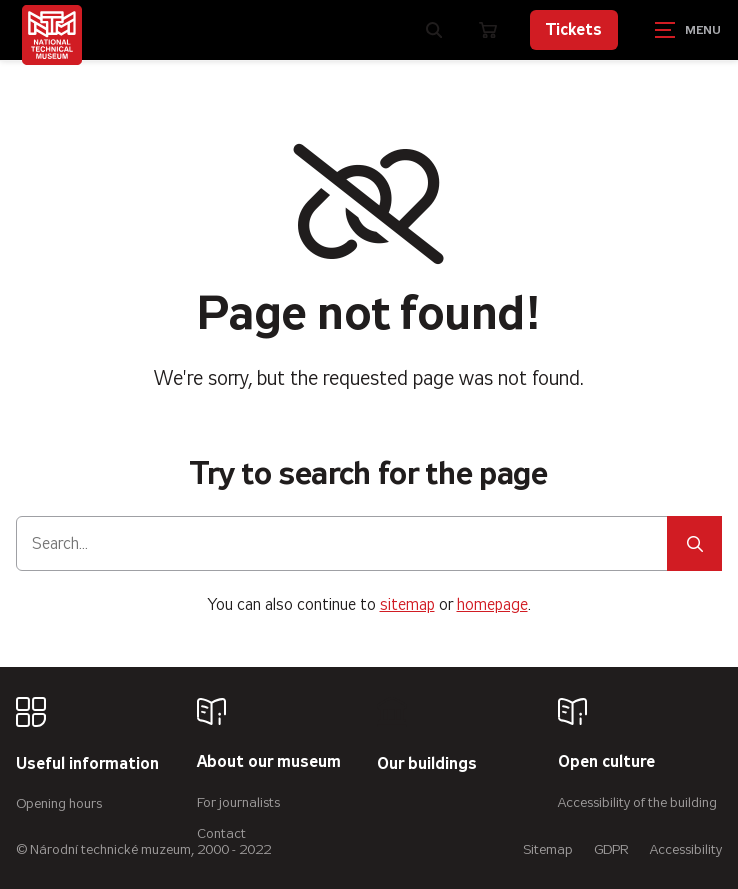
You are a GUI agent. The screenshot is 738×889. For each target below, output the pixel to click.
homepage (492, 604)
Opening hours (59, 803)
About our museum (269, 762)
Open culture (606, 762)
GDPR (611, 849)
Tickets (574, 29)
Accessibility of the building (637, 802)
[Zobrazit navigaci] (688, 30)
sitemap (407, 604)
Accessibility (686, 849)
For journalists (238, 802)
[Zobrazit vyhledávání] (434, 30)
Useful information (87, 764)
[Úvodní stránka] (52, 35)
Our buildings (427, 764)
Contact (221, 833)
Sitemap (548, 849)
